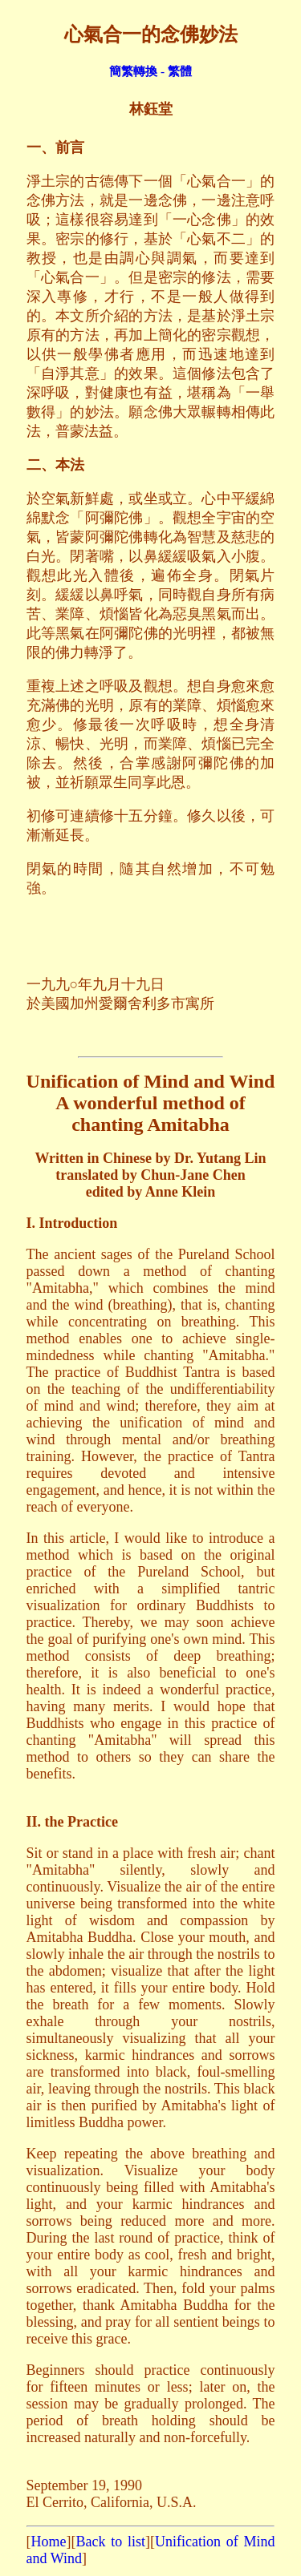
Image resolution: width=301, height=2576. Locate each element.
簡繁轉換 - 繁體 (150, 71)
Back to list (110, 2542)
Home (49, 2542)
